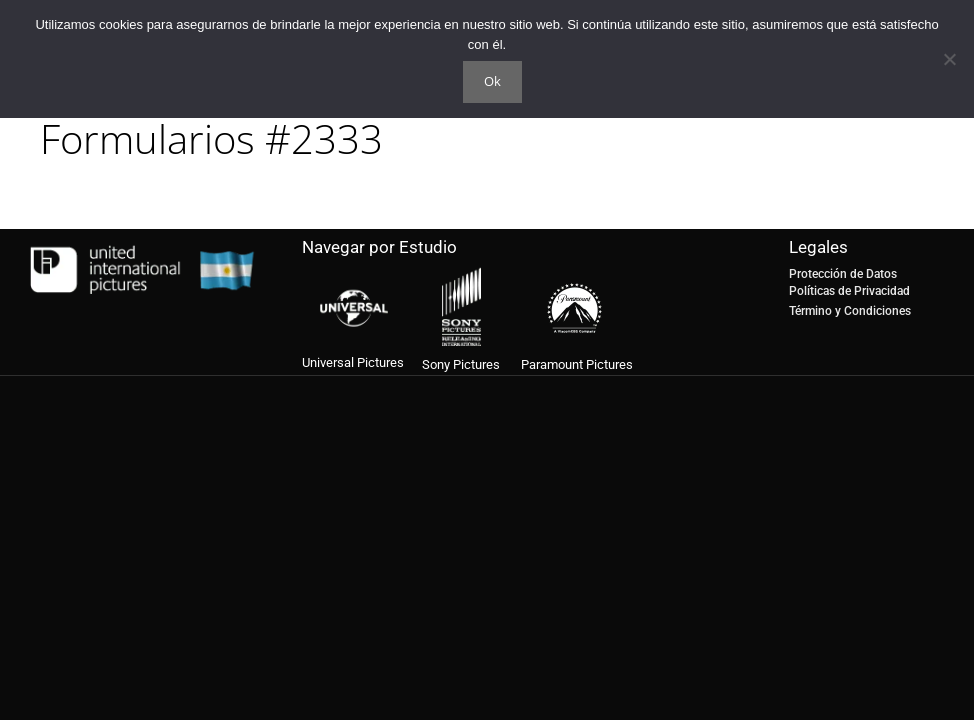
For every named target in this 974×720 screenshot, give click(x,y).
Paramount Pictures (577, 364)
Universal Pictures (353, 362)
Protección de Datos (843, 274)
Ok (492, 81)
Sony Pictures (461, 364)
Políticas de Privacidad (849, 291)
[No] (949, 59)
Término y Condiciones (850, 311)
